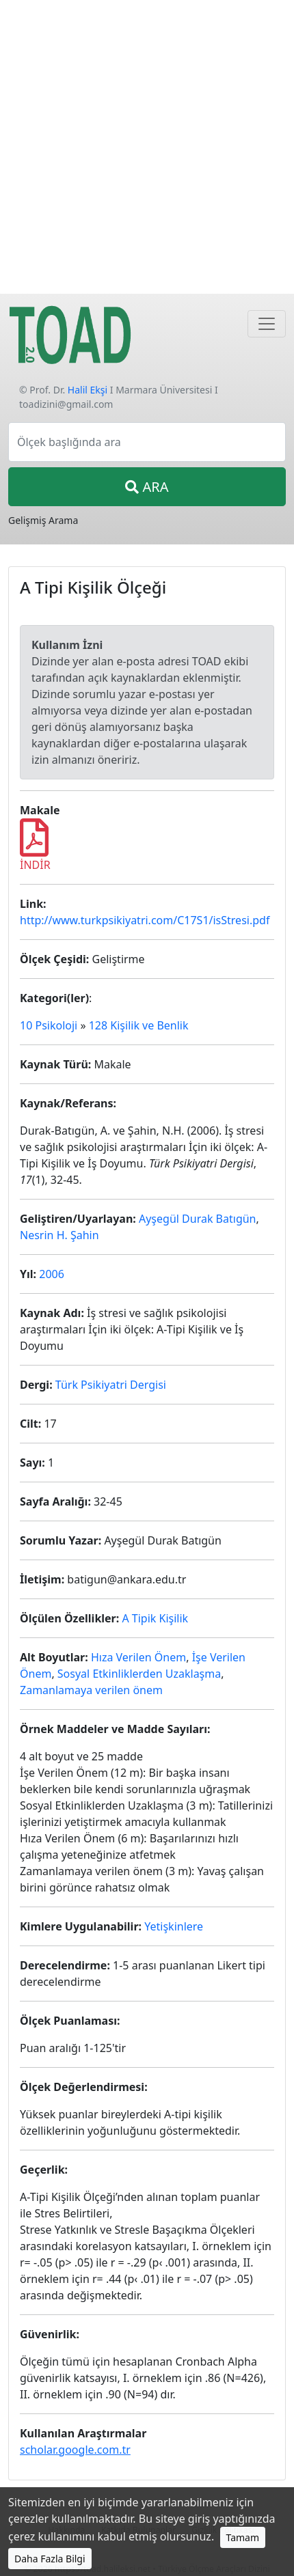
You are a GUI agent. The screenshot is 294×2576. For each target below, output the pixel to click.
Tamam (243, 2537)
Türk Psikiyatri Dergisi (110, 1384)
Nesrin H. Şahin (59, 1235)
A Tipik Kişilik (155, 1618)
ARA (146, 486)
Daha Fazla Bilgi (49, 2558)
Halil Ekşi (87, 389)
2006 (51, 1274)
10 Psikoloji (48, 1025)
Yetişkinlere (173, 1926)
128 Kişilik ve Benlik (139, 1025)
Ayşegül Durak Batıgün (197, 1218)
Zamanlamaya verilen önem (91, 1690)
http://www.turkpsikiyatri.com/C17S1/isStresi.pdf (144, 920)
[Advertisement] (147, 147)
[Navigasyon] (267, 323)
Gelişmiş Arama (43, 520)
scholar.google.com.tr (75, 2449)
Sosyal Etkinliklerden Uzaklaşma (139, 1673)
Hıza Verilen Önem (138, 1657)
